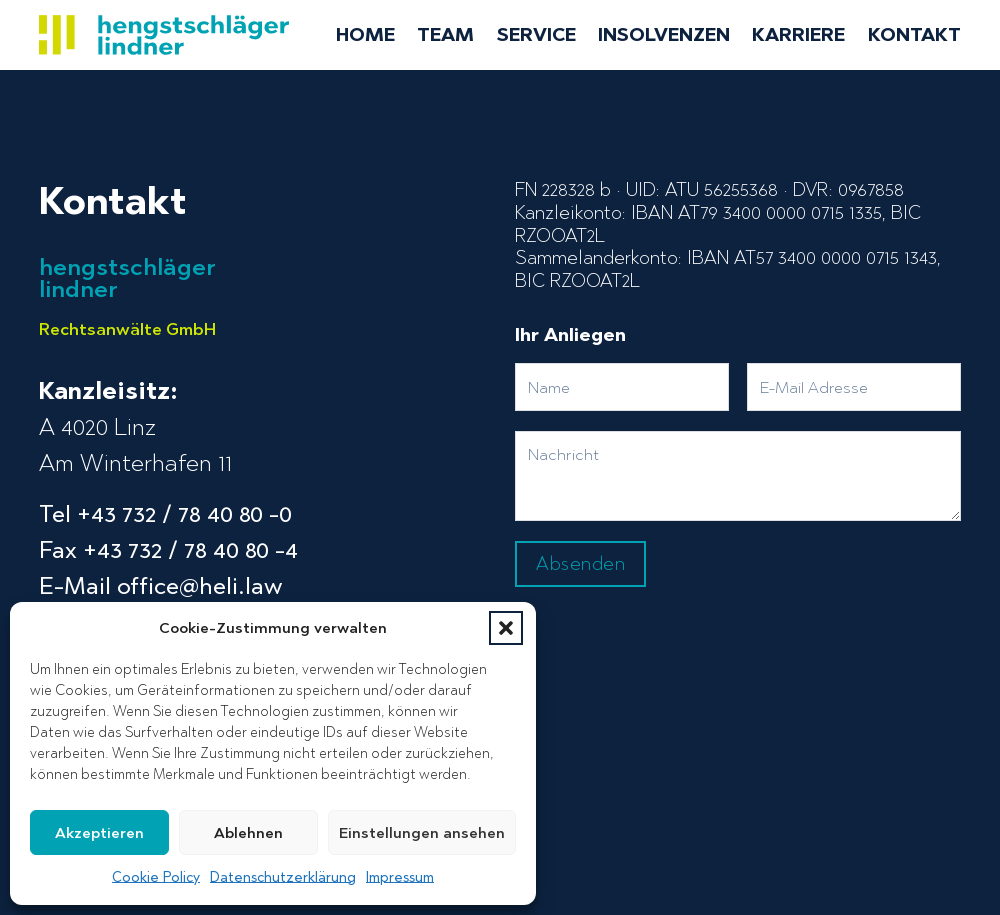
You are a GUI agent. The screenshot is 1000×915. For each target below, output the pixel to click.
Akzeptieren (99, 833)
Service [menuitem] (536, 35)
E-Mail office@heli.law (160, 585)
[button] (506, 628)
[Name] (622, 387)
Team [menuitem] (445, 35)
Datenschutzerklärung (283, 877)
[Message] (737, 476)
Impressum (400, 877)
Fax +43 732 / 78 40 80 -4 (168, 549)
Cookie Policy (156, 877)
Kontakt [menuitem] (914, 35)
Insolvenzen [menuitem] (664, 35)
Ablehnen (248, 833)
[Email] (854, 387)
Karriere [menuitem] (798, 35)
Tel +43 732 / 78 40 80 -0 (165, 513)
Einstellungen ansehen (422, 833)
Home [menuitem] (365, 35)
